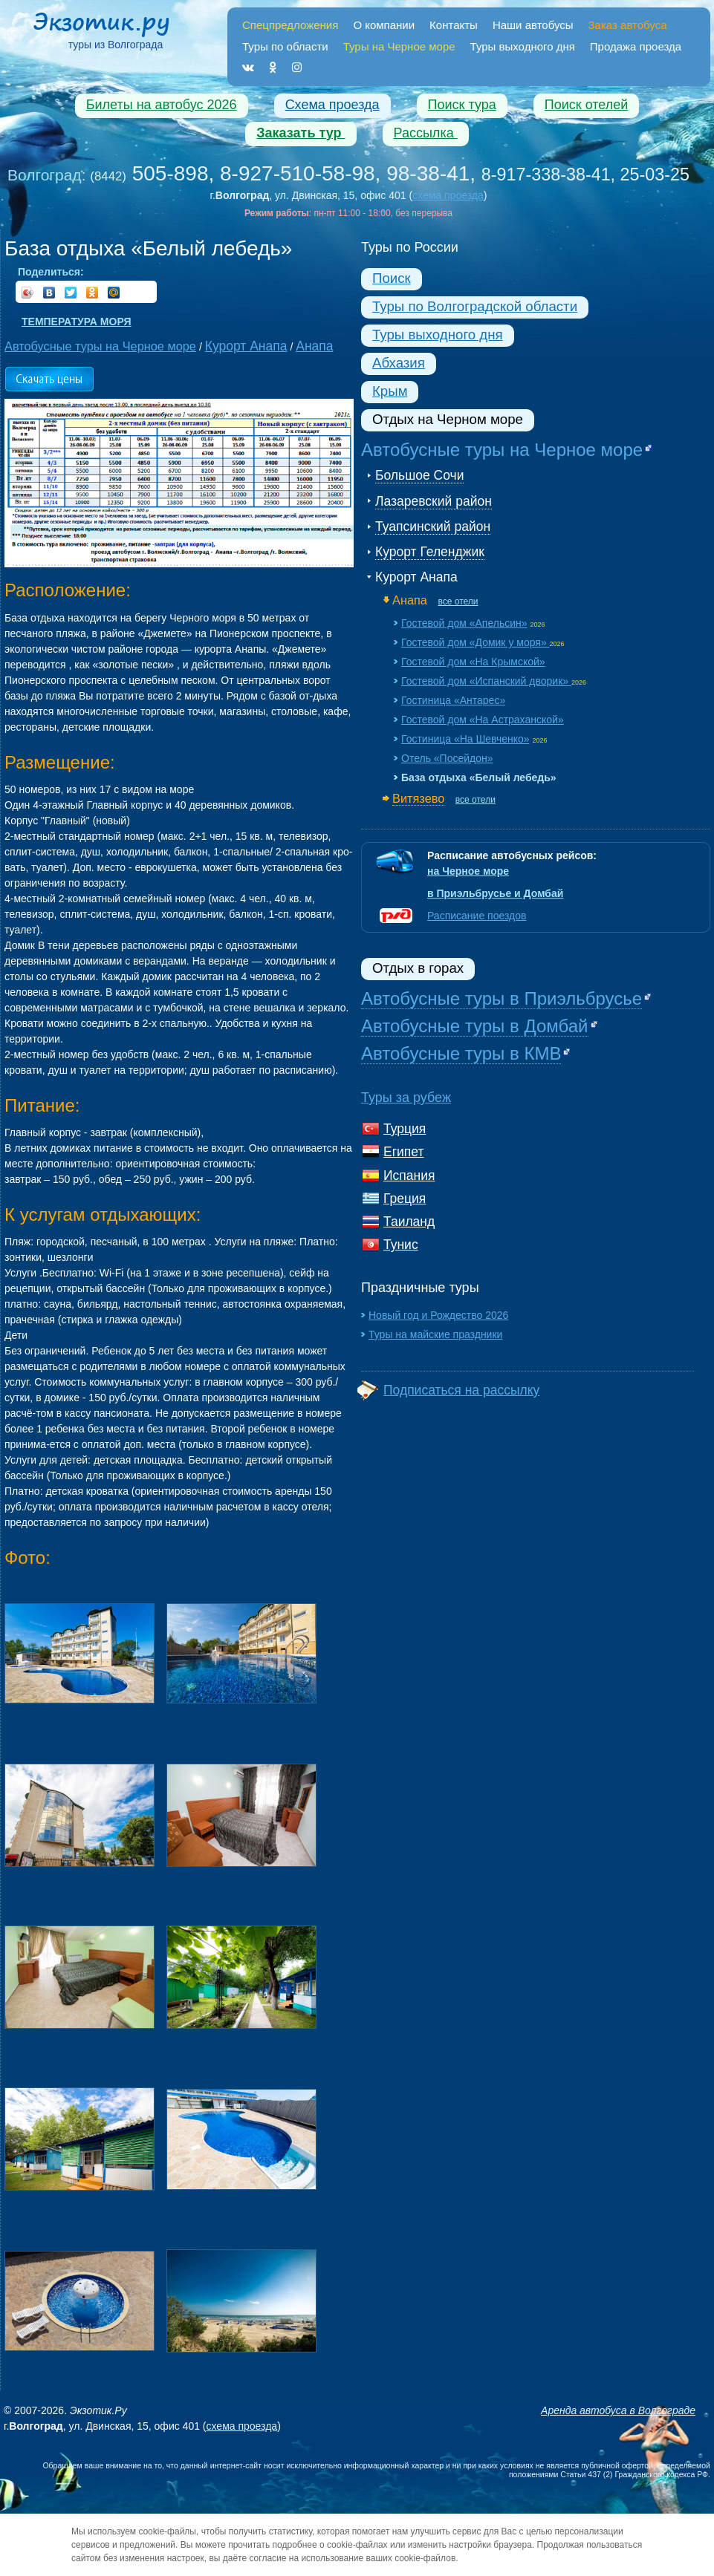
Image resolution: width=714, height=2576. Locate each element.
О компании (384, 25)
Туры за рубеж (406, 1097)
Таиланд (409, 1221)
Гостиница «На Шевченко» (465, 739)
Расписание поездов (476, 916)
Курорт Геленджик (429, 551)
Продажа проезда (635, 46)
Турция (404, 1128)
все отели (458, 601)
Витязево (418, 798)
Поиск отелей (587, 104)
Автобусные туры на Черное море (502, 450)
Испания (409, 1175)
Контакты (453, 25)
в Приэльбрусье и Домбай (495, 893)
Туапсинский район (432, 526)
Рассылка (426, 132)
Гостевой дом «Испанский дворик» (486, 681)
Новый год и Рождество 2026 (438, 1315)
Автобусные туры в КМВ (461, 1053)
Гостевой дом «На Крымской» (473, 662)
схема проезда (448, 195)
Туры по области (285, 46)
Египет (403, 1151)
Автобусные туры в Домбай (474, 1026)
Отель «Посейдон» (447, 758)
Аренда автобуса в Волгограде (618, 2410)
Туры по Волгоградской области (474, 306)
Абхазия (398, 363)
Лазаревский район (433, 501)
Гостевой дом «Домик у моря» (475, 642)
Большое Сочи (419, 475)
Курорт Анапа (416, 577)
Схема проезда (332, 104)
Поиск (391, 278)
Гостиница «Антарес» (453, 700)
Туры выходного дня (522, 46)
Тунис (400, 1244)
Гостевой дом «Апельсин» (464, 623)
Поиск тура (462, 104)
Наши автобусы (533, 25)
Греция (404, 1198)
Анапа (409, 600)
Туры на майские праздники (435, 1334)
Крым (389, 391)
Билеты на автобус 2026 (161, 104)
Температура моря (76, 321)
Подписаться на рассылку (461, 1390)
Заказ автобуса (627, 25)
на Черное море (468, 871)
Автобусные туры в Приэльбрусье (501, 998)
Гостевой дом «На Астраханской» (482, 719)
